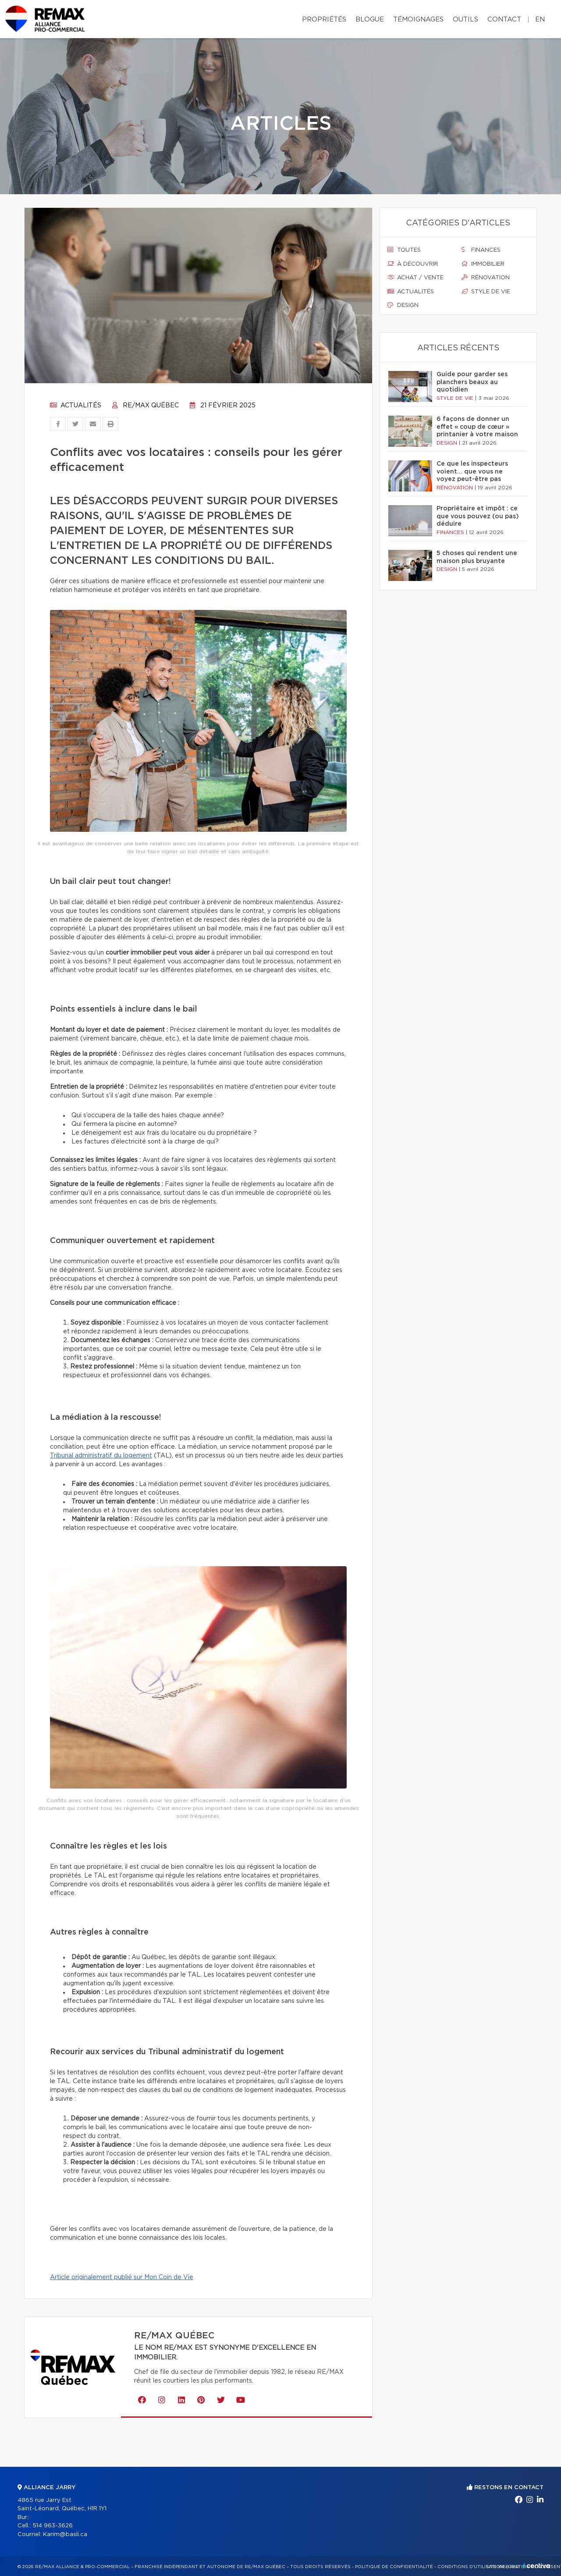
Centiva (536, 2566)
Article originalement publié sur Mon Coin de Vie (121, 2277)
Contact (504, 19)
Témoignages (418, 19)
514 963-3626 (52, 2526)
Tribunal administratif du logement (101, 1456)
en (540, 19)
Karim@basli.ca (65, 2534)
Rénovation (486, 277)
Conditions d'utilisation (470, 2567)
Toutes (404, 250)
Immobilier (483, 264)
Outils (465, 19)
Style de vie (486, 292)
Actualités (75, 406)
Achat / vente (415, 277)
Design (403, 305)
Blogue (369, 19)
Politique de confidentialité (394, 2567)
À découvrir (412, 264)
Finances (481, 250)
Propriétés (324, 19)
